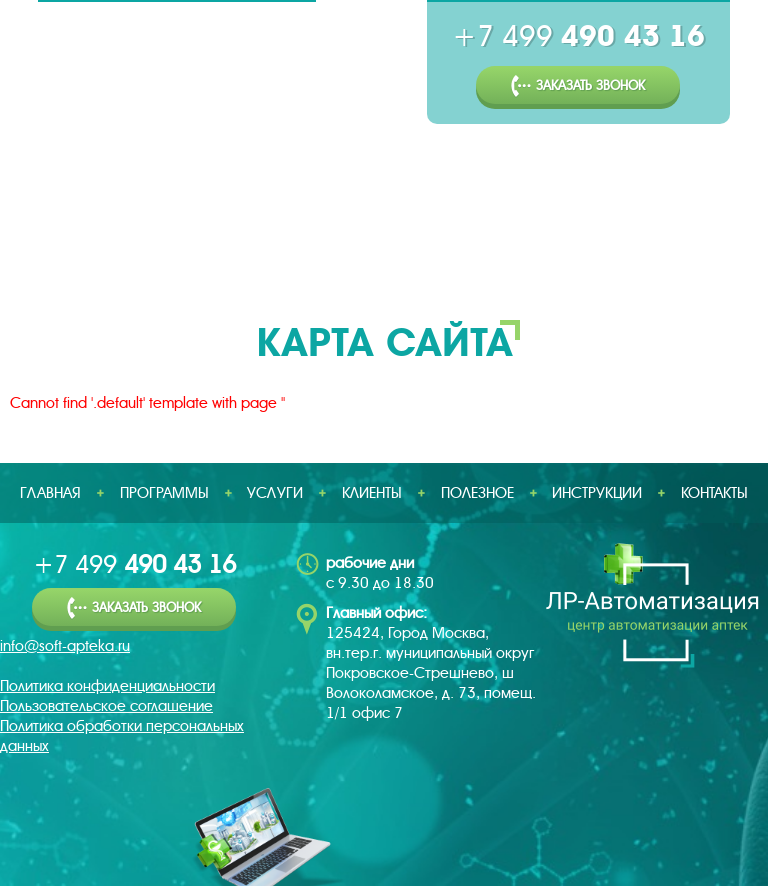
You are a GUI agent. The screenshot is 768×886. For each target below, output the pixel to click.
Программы (181, 245)
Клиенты (418, 245)
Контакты (714, 493)
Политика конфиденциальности (107, 686)
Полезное (540, 245)
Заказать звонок (578, 86)
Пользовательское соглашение (106, 706)
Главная (52, 245)
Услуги (307, 245)
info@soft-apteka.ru (65, 646)
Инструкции (679, 245)
